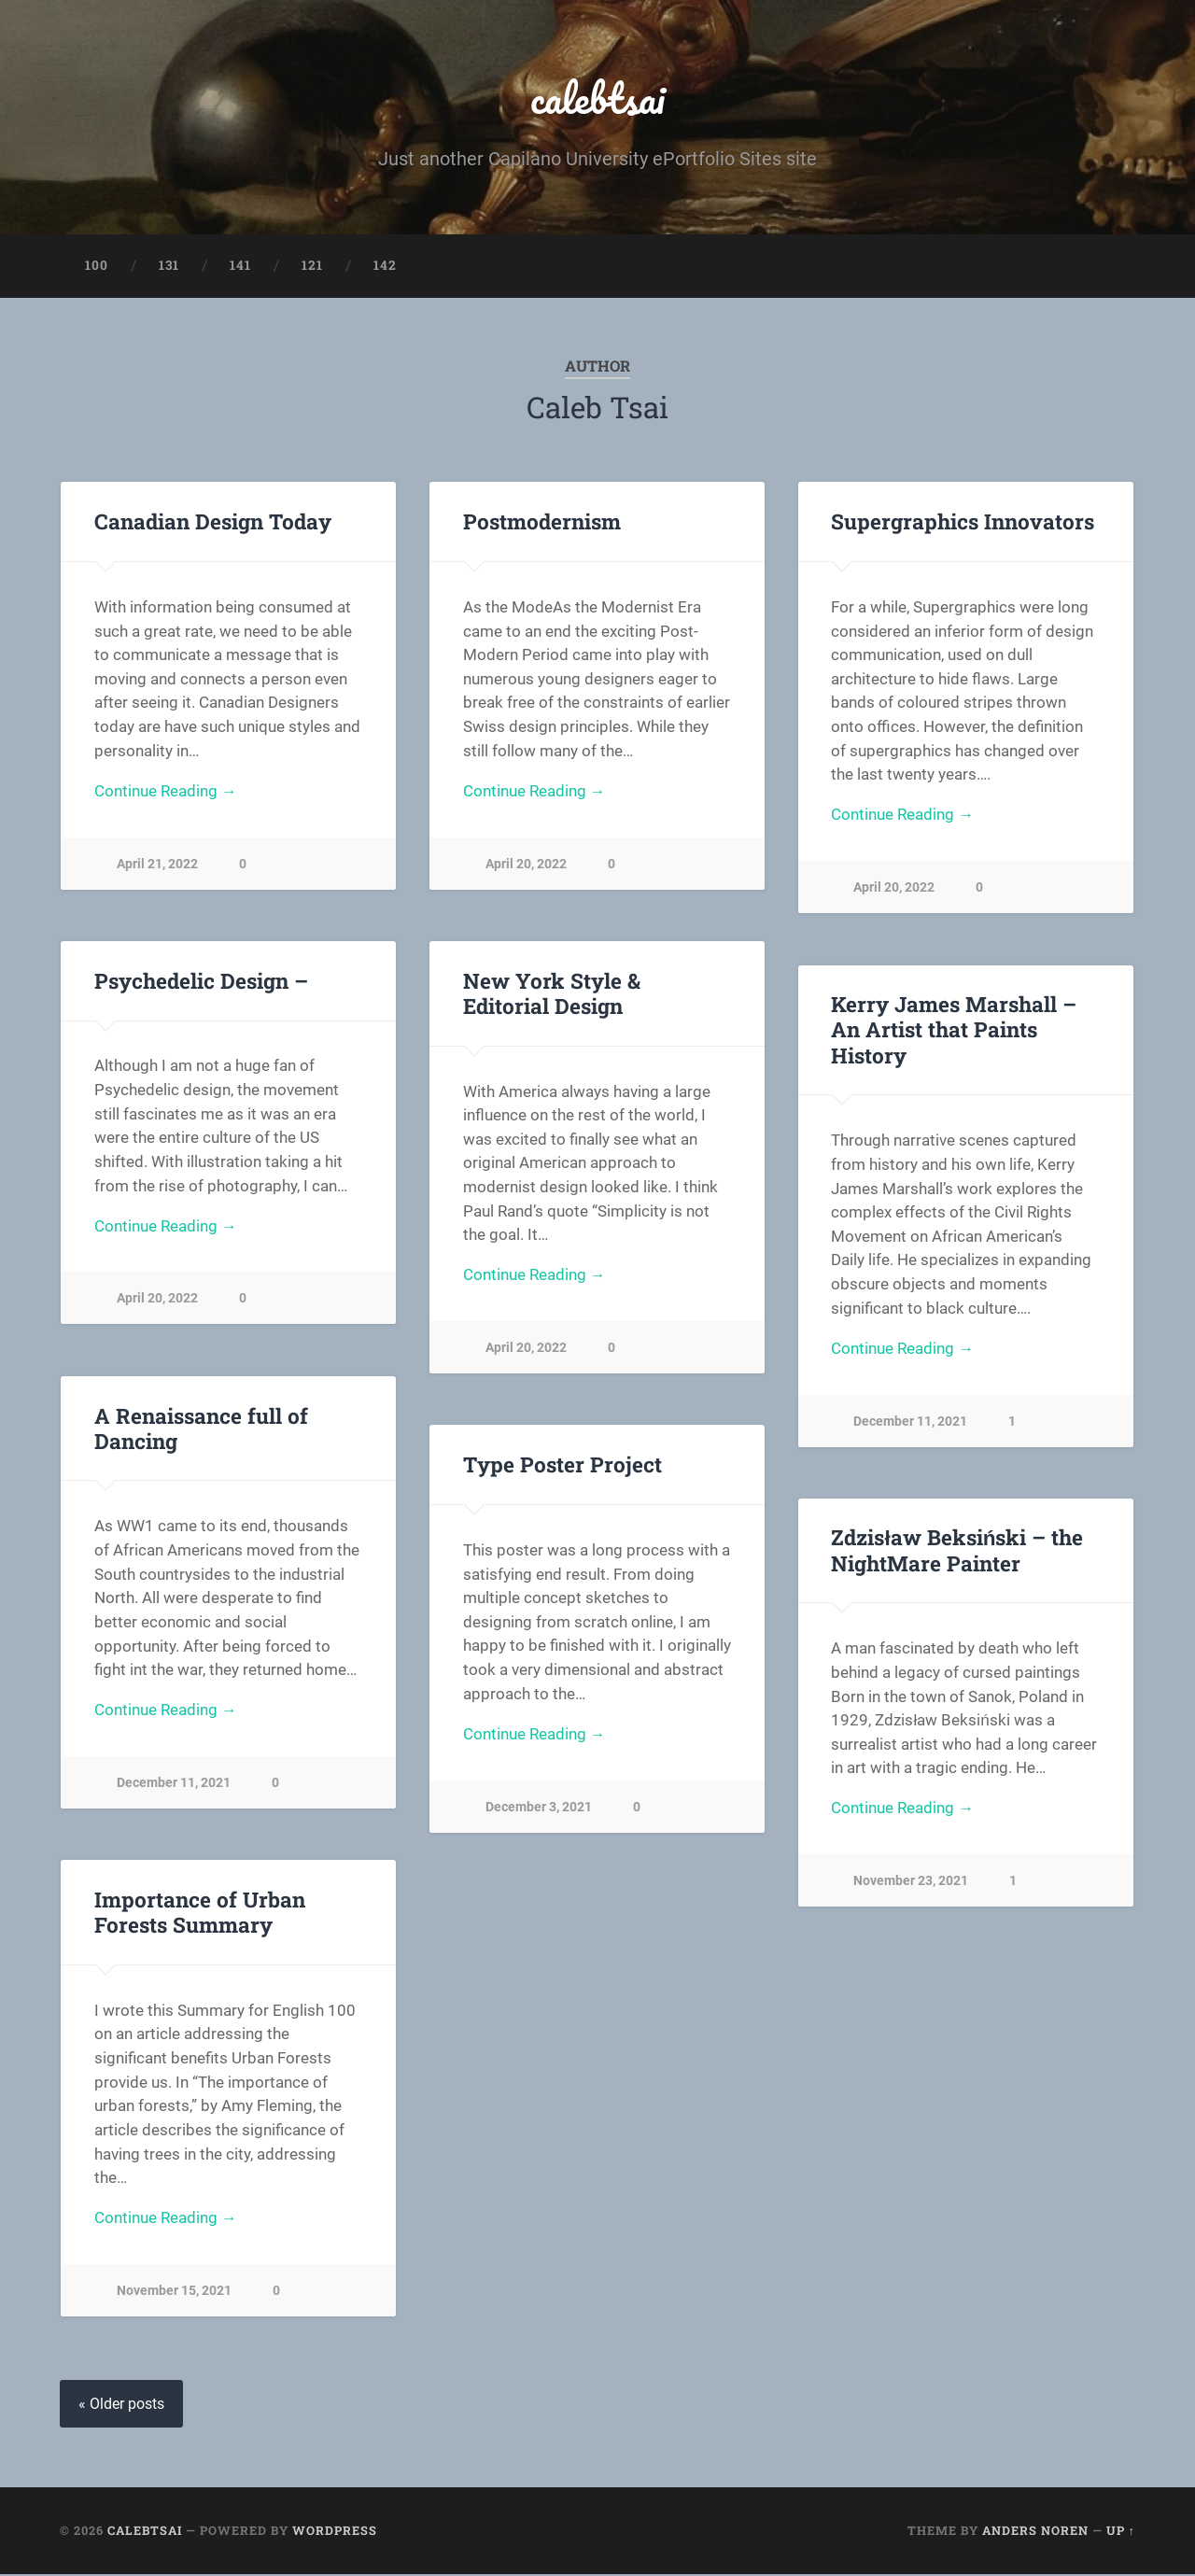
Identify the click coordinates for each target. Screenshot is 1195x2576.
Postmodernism (542, 523)
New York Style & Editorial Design (597, 994)
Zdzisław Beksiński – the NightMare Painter (955, 1551)
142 (385, 267)
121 (312, 267)
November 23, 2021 (910, 1884)
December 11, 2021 (910, 1423)
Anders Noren (1035, 2532)
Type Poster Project (562, 1466)
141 (240, 267)
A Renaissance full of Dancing (200, 1430)
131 (169, 267)
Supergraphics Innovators (962, 523)
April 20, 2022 (526, 867)
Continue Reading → (165, 793)
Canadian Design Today (212, 523)
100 (96, 267)
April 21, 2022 (157, 867)
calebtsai (598, 98)
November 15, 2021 (174, 2294)
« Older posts (121, 2405)
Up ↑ (1120, 2532)
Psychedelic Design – (201, 982)
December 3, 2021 (538, 1810)
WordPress (334, 2532)
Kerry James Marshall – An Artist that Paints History (953, 1031)
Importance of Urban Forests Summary (199, 1913)
